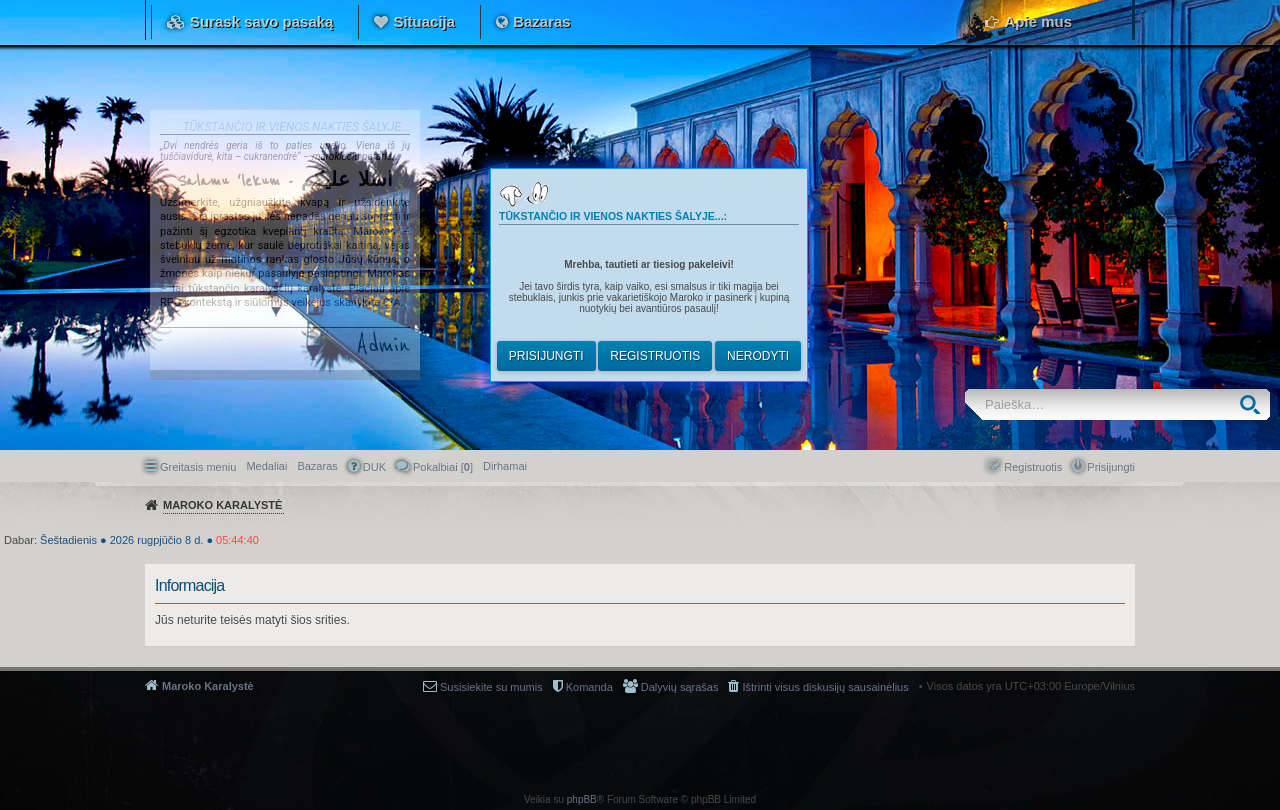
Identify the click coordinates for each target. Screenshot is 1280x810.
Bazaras (542, 21)
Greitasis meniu (198, 467)
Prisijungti (546, 356)
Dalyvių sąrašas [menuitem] (680, 687)
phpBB (582, 799)
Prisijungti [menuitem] (1111, 467)
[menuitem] (505, 466)
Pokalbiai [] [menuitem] (443, 467)
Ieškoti (1254, 404)
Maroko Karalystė (208, 686)
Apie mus (1038, 21)
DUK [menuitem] (374, 467)
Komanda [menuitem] (589, 687)
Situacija (424, 21)
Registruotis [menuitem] (1033, 467)
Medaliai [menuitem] (266, 466)
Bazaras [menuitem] (317, 466)
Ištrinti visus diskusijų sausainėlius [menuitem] (825, 687)
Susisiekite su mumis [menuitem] (491, 687)
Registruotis (655, 356)
